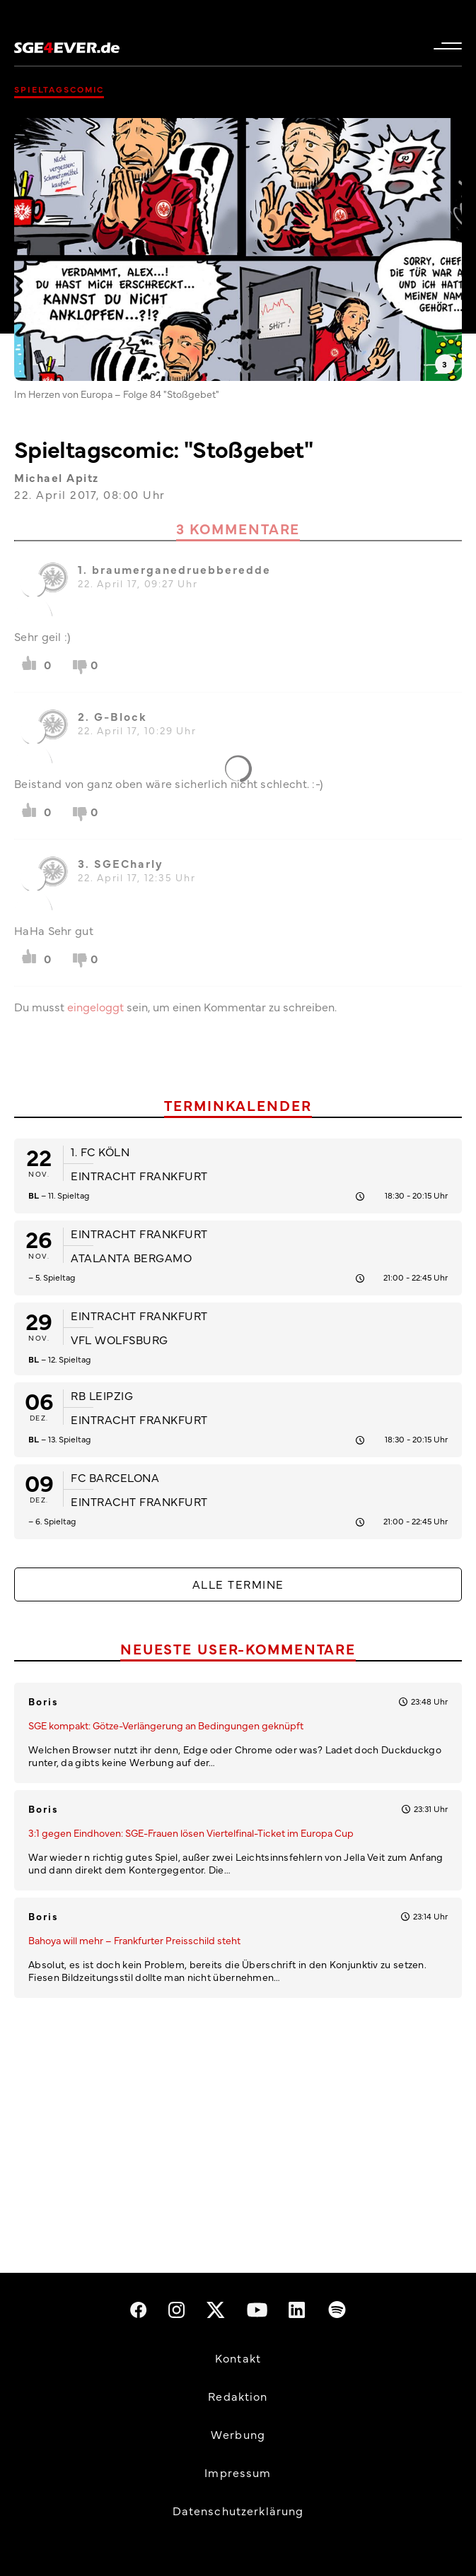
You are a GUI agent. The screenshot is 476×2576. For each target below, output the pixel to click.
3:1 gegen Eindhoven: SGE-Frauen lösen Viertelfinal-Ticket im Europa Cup (191, 1832)
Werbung (238, 2434)
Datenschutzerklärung (238, 2510)
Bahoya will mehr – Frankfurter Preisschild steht (134, 1940)
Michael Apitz (56, 477)
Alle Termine (238, 1584)
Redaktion (237, 2396)
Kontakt (238, 2357)
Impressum (237, 2472)
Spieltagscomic (59, 89)
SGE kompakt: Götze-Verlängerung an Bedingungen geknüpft (165, 1725)
